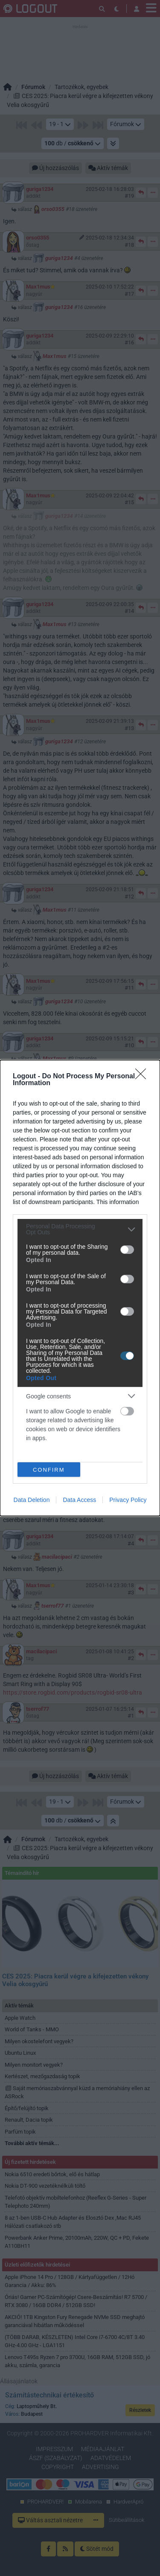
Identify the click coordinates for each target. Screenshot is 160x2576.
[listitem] (80, 1229)
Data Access (79, 1499)
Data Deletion (32, 1499)
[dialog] (80, 1288)
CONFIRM (49, 1470)
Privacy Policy (127, 1499)
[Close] (143, 1077)
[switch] (127, 1249)
